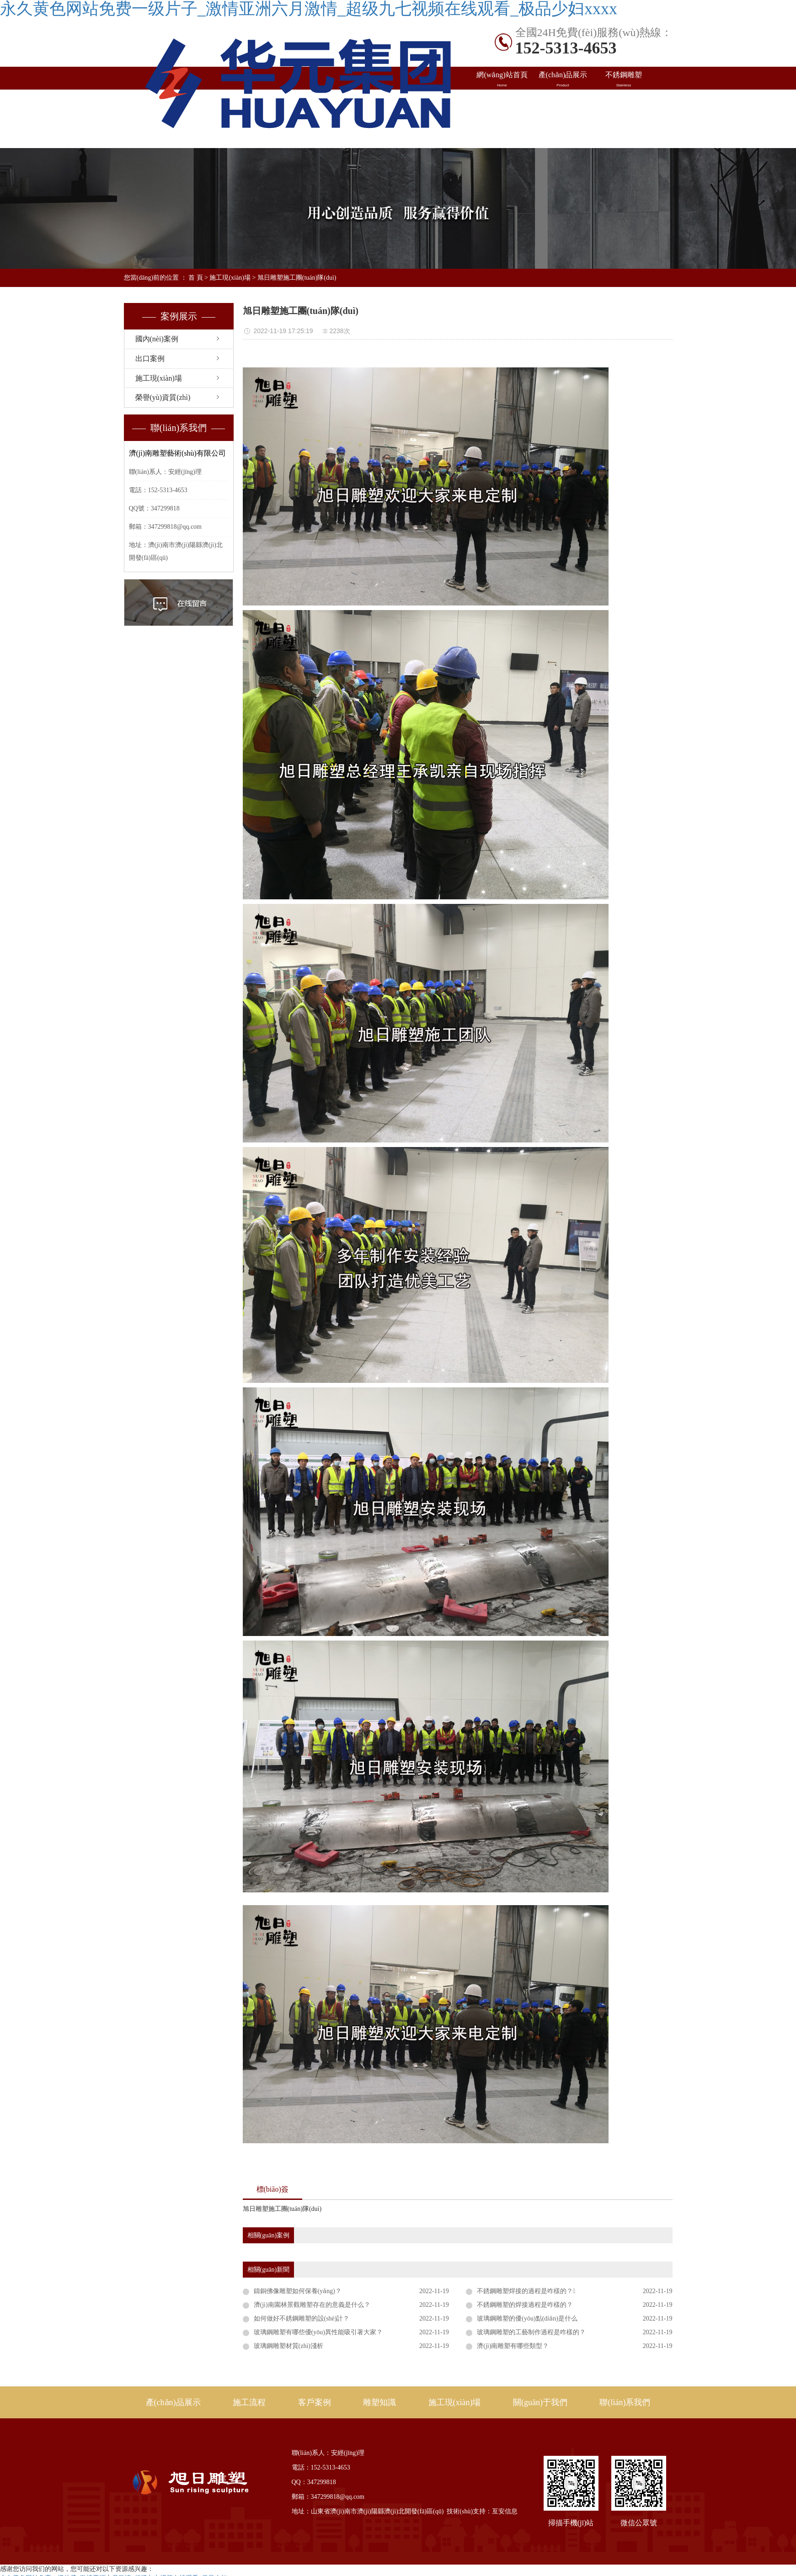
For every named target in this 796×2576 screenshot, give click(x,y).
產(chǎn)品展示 (563, 79)
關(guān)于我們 (540, 2402)
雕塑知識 (623, 102)
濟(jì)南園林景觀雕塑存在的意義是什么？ (312, 2304)
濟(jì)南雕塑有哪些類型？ (513, 2345)
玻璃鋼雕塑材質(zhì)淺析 (288, 2345)
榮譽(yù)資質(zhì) (163, 397)
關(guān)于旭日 (563, 125)
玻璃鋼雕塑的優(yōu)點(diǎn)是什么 (527, 2318)
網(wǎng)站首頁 (502, 79)
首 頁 (195, 277)
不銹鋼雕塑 (623, 79)
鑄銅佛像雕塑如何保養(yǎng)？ (298, 2291)
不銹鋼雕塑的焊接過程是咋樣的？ (525, 2304)
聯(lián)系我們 (623, 125)
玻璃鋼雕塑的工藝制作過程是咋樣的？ (531, 2332)
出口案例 (563, 102)
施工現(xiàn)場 (502, 125)
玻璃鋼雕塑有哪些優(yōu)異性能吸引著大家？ (318, 2332)
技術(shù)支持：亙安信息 (482, 2511)
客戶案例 (314, 2402)
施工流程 (249, 2402)
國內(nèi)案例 (502, 102)
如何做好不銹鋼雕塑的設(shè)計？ (302, 2318)
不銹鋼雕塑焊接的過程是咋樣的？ (526, 2291)
